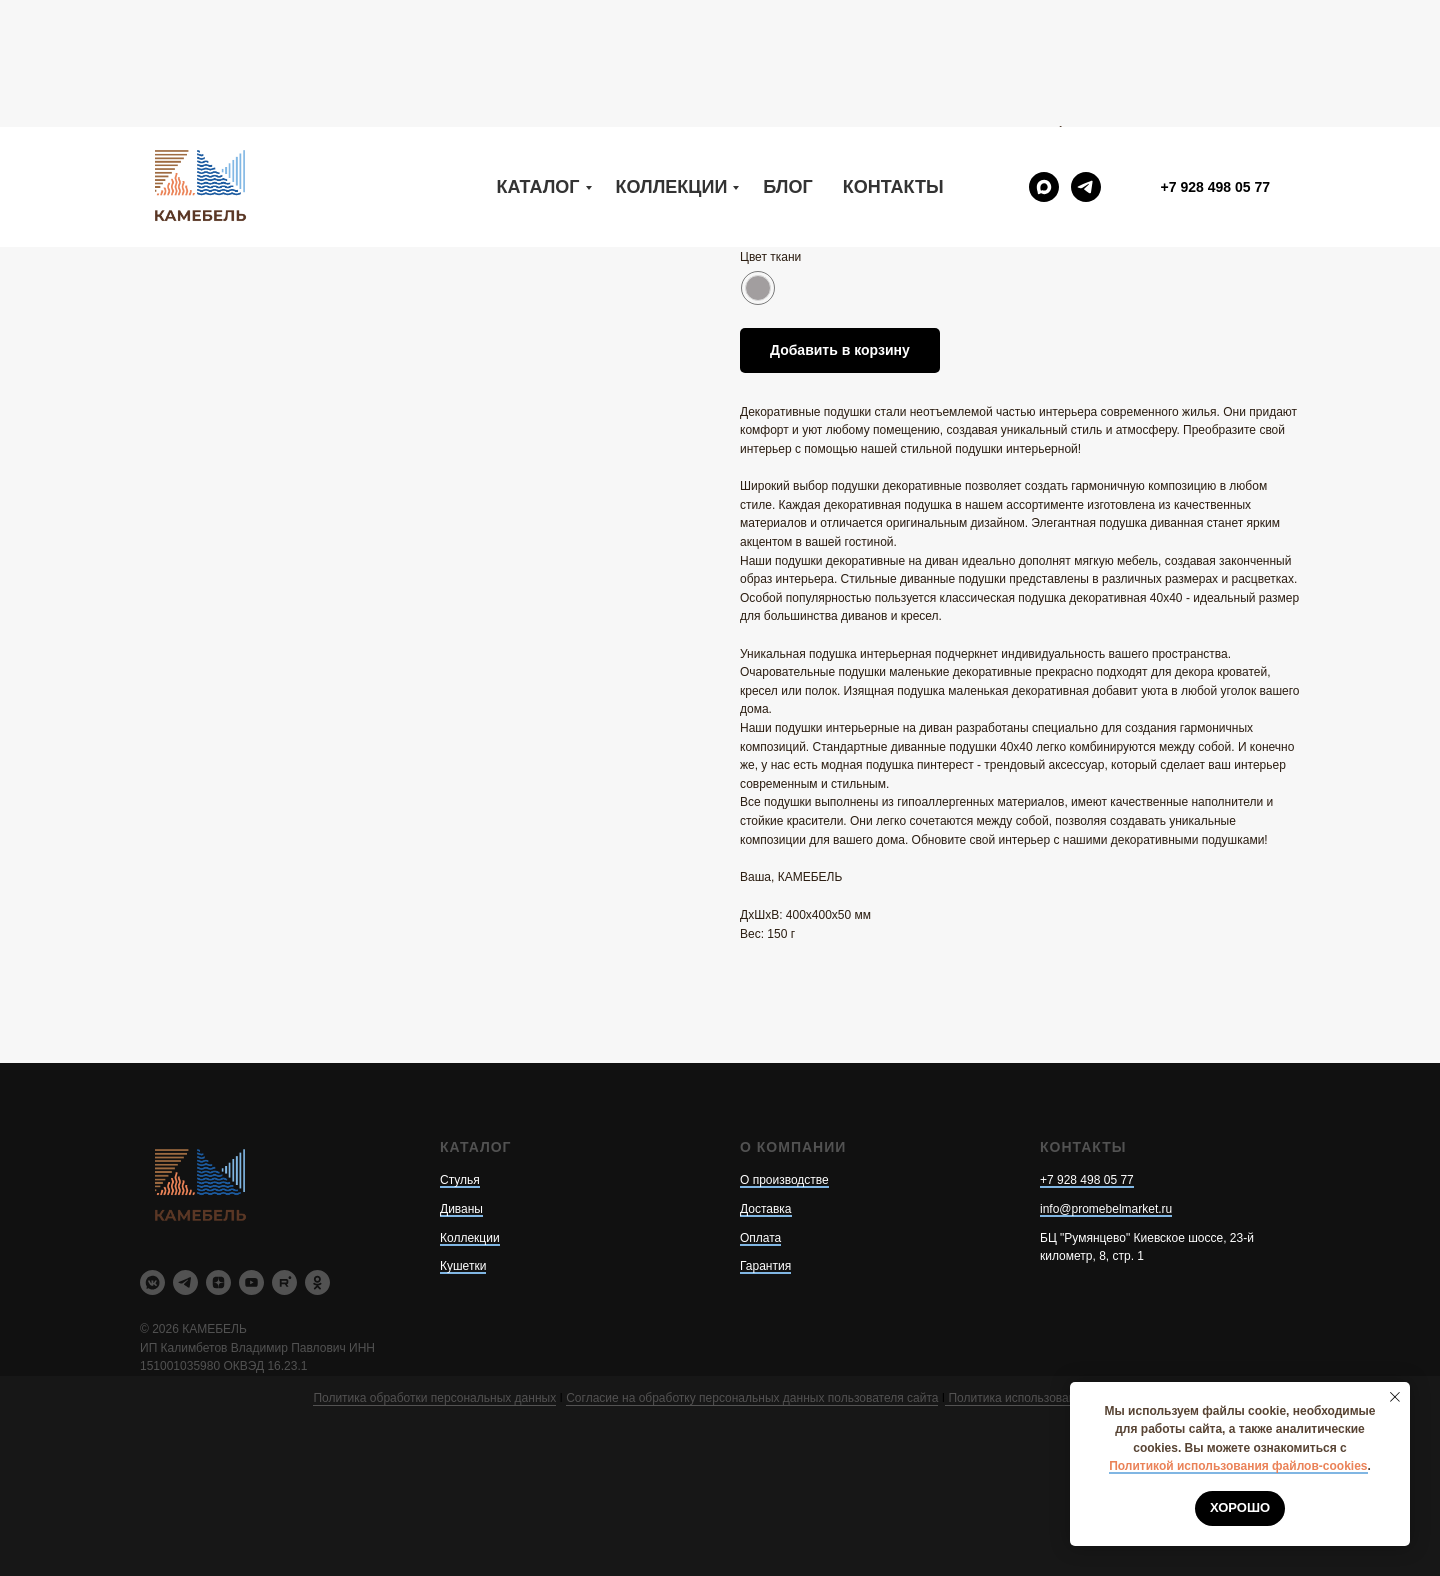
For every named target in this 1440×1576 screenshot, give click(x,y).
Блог (787, 60)
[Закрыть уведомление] (1395, 1397)
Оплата (760, 1238)
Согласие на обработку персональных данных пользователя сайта (752, 1398)
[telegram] (1086, 60)
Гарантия (765, 1266)
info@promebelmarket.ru (1106, 1209)
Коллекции (672, 60)
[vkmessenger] (152, 1282)
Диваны (461, 1209)
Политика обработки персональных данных (434, 1398)
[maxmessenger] (1044, 60)
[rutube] (284, 1282)
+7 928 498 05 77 (1087, 1180)
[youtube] (251, 1282)
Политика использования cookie (1035, 1398)
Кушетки (463, 1266)
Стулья (460, 1180)
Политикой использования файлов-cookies (1238, 1466)
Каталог (538, 60)
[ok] (317, 1282)
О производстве (784, 1180)
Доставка (766, 1209)
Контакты (893, 60)
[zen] (218, 1282)
